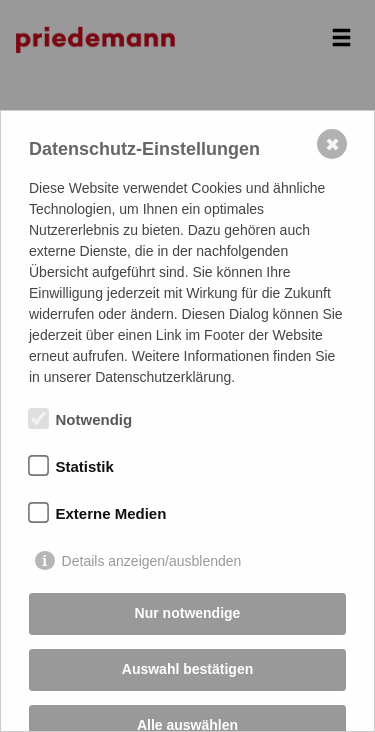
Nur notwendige (188, 613)
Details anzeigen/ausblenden (152, 561)
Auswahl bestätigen (187, 669)
